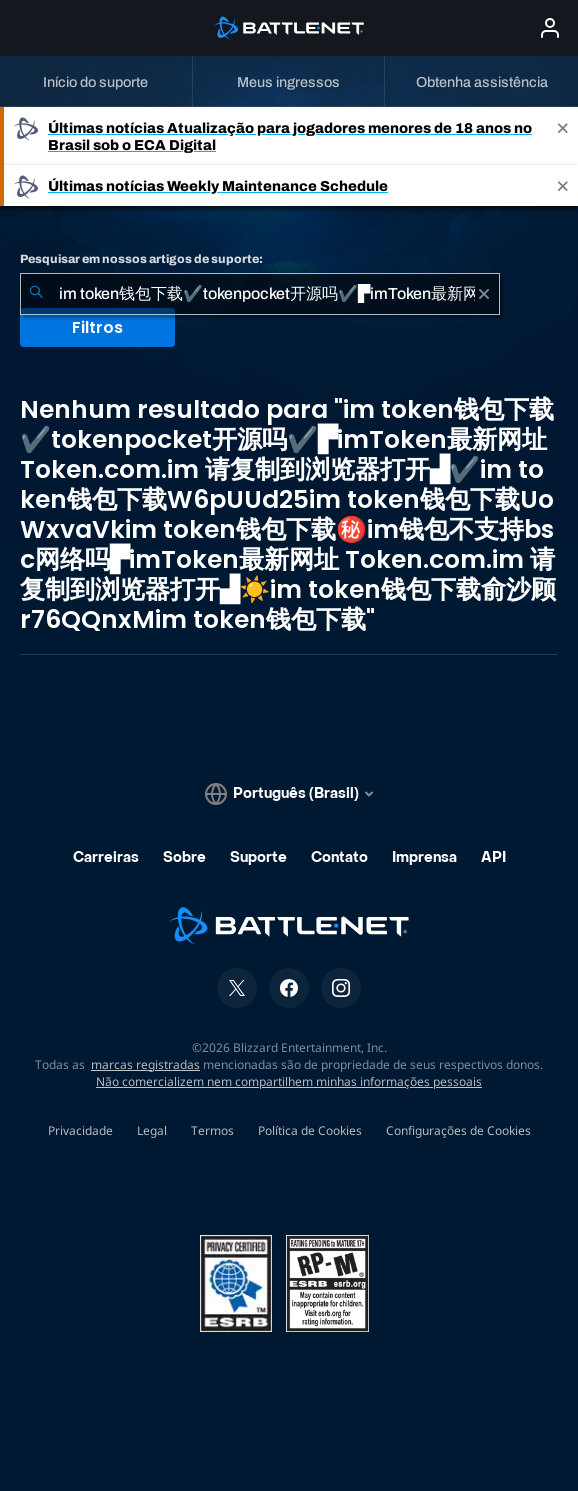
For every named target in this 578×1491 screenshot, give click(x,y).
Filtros (97, 327)
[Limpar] (484, 294)
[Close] (563, 136)
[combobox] (260, 294)
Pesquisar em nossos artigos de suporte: (141, 259)
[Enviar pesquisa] (36, 294)
